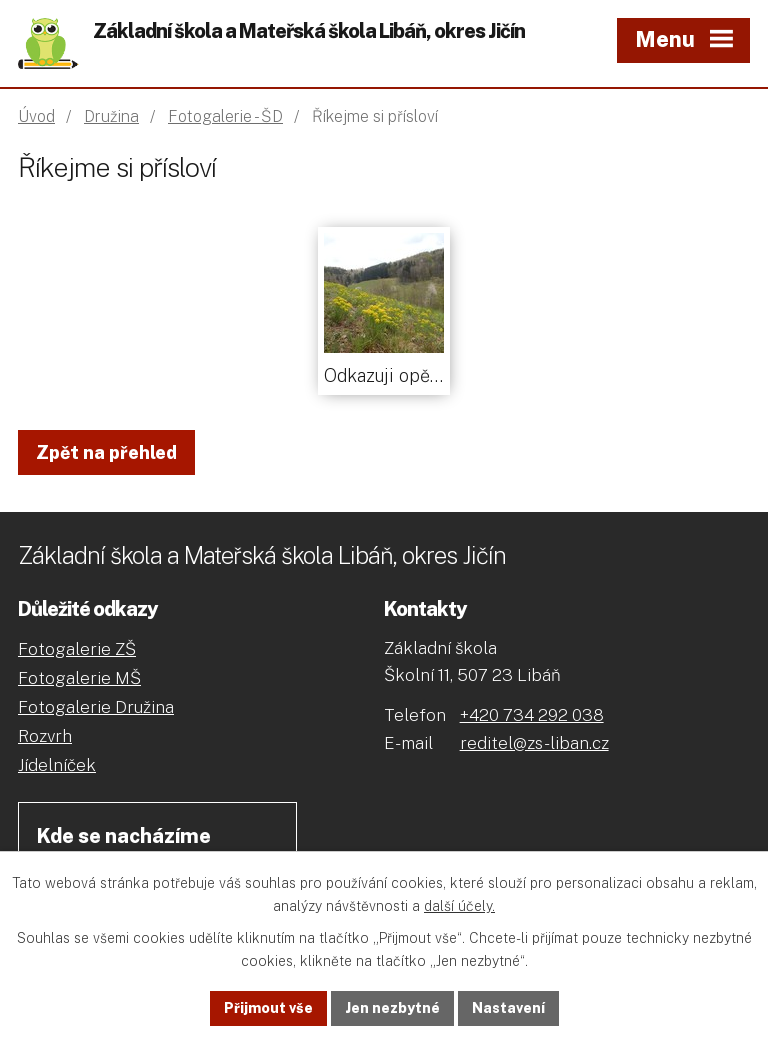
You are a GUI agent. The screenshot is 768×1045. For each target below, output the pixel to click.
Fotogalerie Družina (96, 707)
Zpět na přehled (106, 452)
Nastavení (508, 1008)
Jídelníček (57, 765)
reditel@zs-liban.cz (534, 743)
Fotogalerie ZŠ (77, 649)
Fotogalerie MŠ (79, 678)
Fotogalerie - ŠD (225, 116)
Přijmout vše (268, 1008)
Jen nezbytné (392, 1008)
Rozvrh (45, 736)
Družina (111, 116)
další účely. (459, 906)
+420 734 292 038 (532, 715)
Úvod (36, 116)
